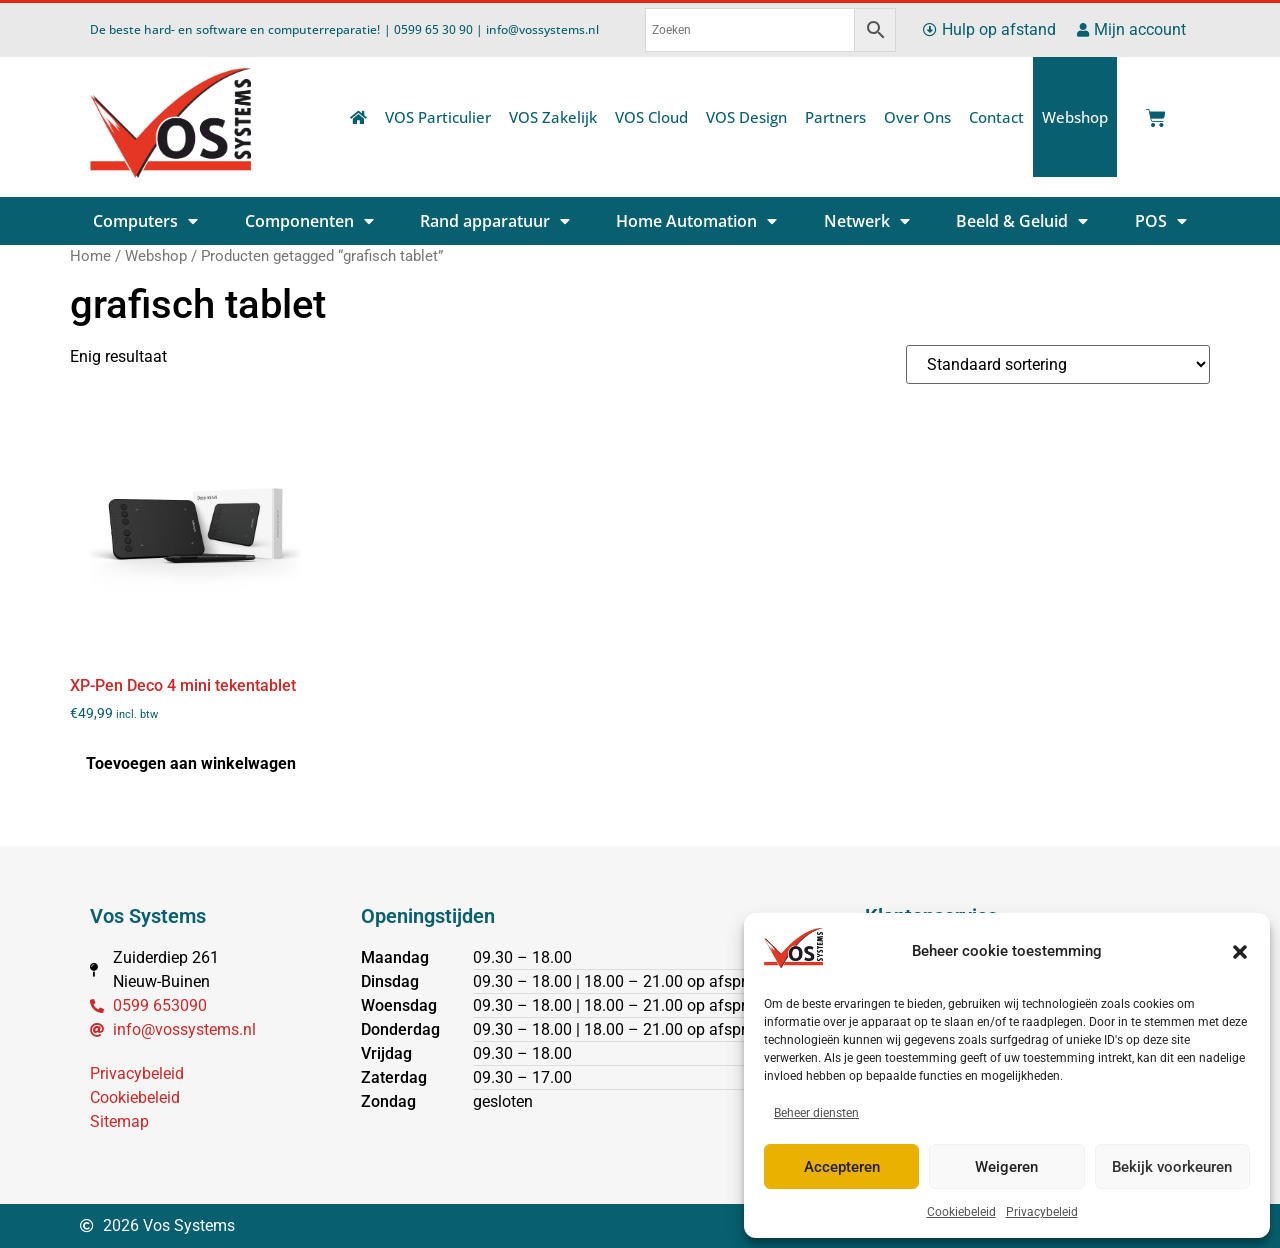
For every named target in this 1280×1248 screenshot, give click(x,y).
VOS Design (746, 117)
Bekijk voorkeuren (1172, 1167)
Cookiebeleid (961, 1212)
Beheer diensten (816, 1113)
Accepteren (842, 1167)
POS (1161, 221)
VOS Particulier (438, 117)
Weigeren (1006, 1167)
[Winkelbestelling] (1058, 364)
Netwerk (867, 221)
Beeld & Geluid (1022, 221)
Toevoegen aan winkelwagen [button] (191, 763)
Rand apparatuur (495, 221)
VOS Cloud (651, 117)
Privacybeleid (1042, 1212)
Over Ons (917, 117)
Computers (145, 221)
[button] (1240, 952)
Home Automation (696, 221)
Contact (996, 117)
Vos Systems (148, 916)
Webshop (1075, 117)
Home (90, 256)
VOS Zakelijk (553, 117)
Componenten (309, 221)
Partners (835, 117)
